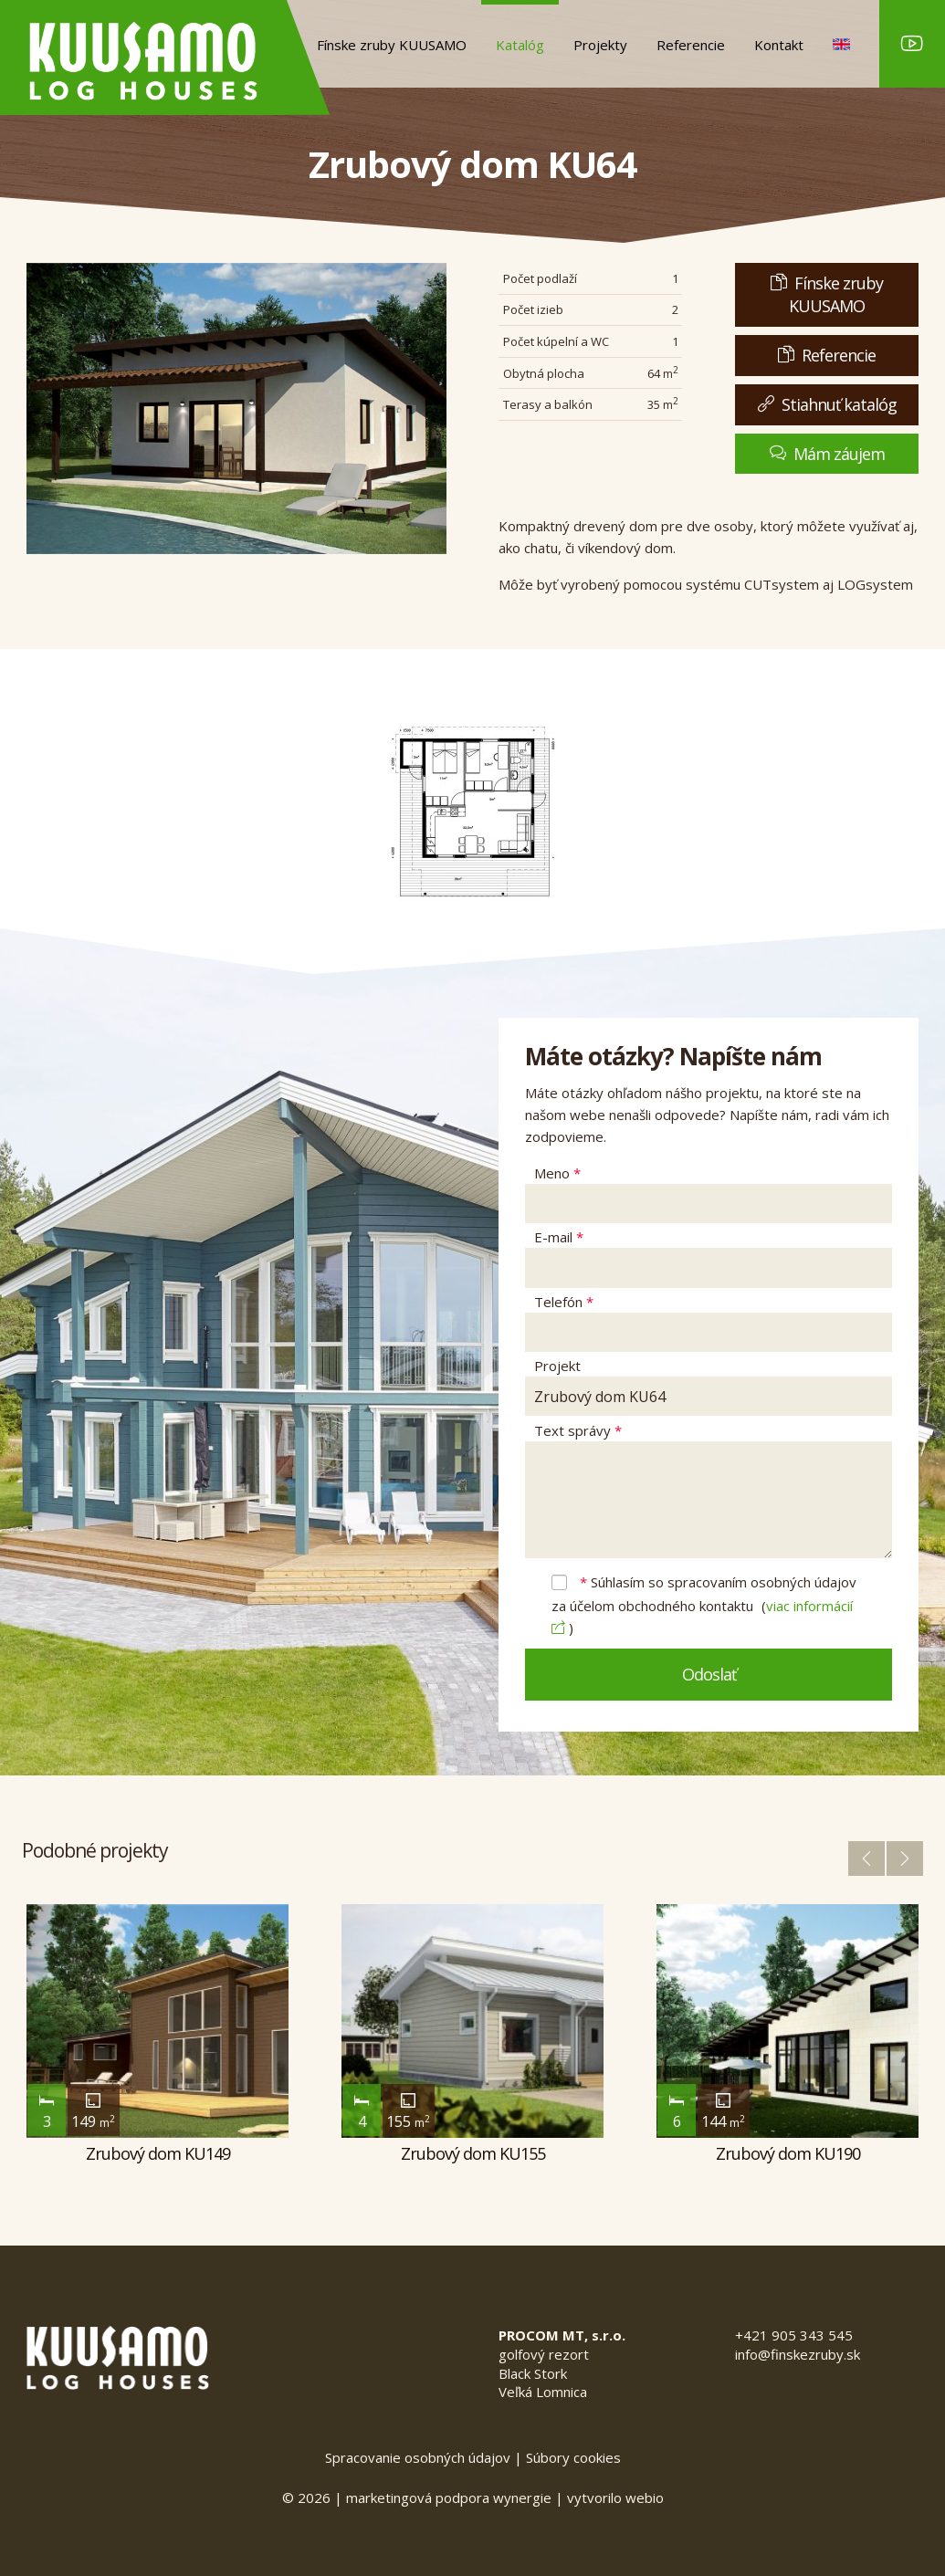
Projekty (600, 45)
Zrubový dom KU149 (158, 2153)
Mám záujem (827, 454)
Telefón (563, 1302)
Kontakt (778, 45)
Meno (557, 1173)
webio (644, 2497)
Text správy (578, 1430)
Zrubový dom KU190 (788, 2153)
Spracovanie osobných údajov (417, 2457)
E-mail (558, 1237)
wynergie (522, 2497)
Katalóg (520, 45)
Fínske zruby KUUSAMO (392, 45)
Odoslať (709, 1674)
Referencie (690, 45)
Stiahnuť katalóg (827, 404)
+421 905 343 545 (794, 2335)
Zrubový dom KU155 (473, 2153)
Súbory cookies (573, 2457)
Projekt (557, 1365)
